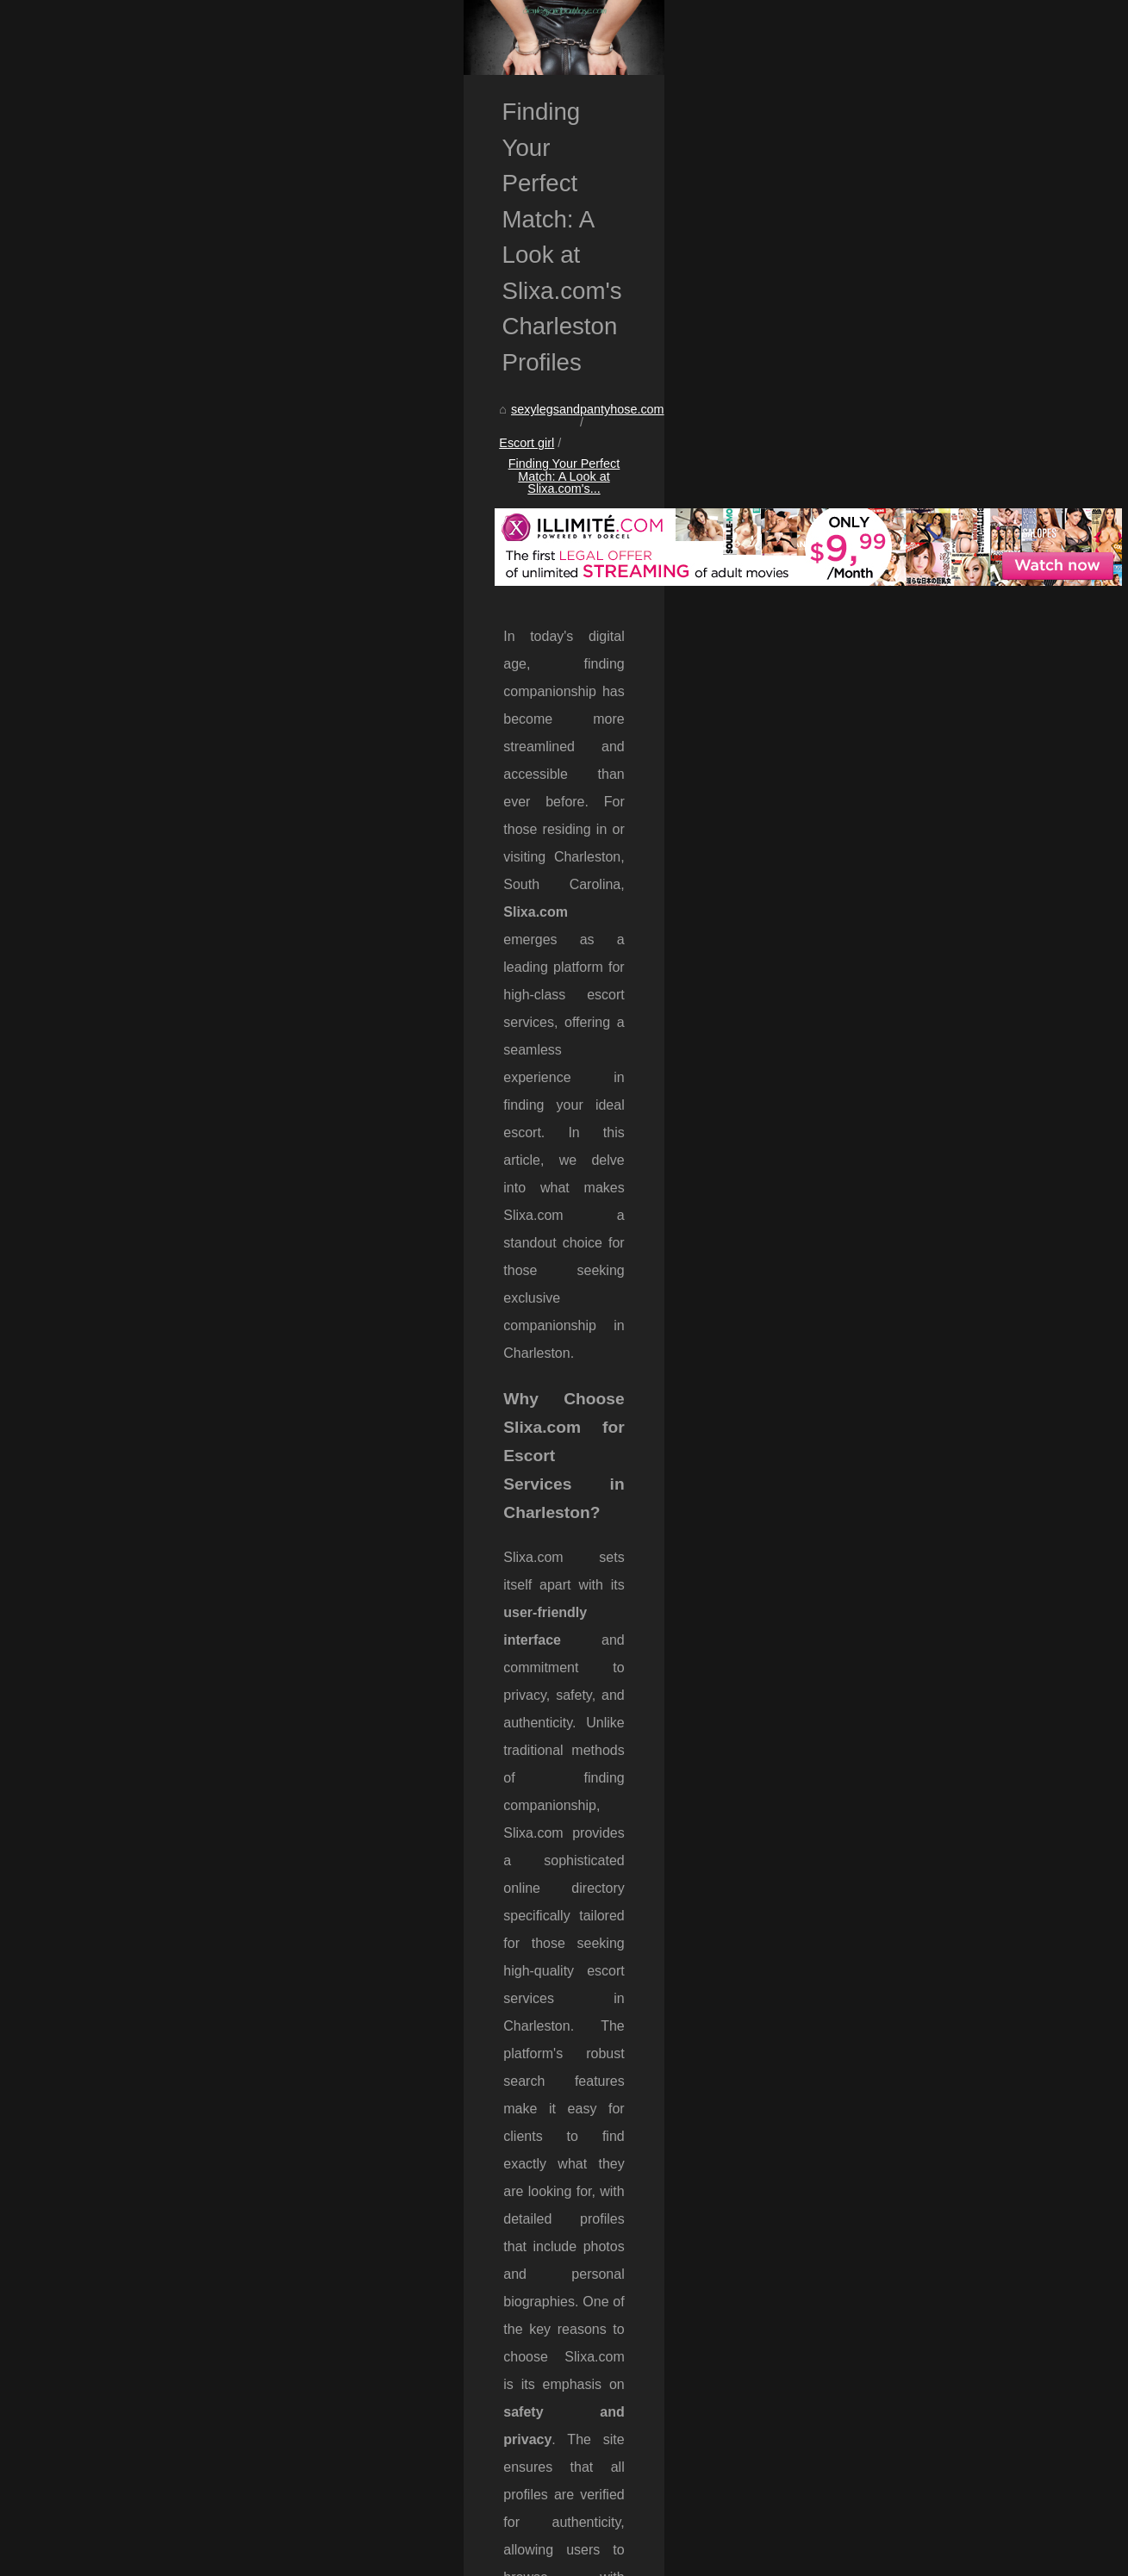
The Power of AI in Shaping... (924, 1081)
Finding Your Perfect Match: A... (931, 1236)
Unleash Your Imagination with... (933, 1157)
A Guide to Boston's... (903, 1313)
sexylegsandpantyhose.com (139, 565)
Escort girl (259, 565)
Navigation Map (887, 448)
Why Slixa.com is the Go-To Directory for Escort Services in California (202, 2381)
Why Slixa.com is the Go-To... (925, 1275)
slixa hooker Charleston (676, 1977)
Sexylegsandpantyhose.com (155, 2557)
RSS (411, 2557)
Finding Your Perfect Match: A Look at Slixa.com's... (443, 565)
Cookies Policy (355, 2557)
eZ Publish (457, 2557)
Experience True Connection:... (929, 1119)
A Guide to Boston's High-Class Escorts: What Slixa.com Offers (337, 2503)
